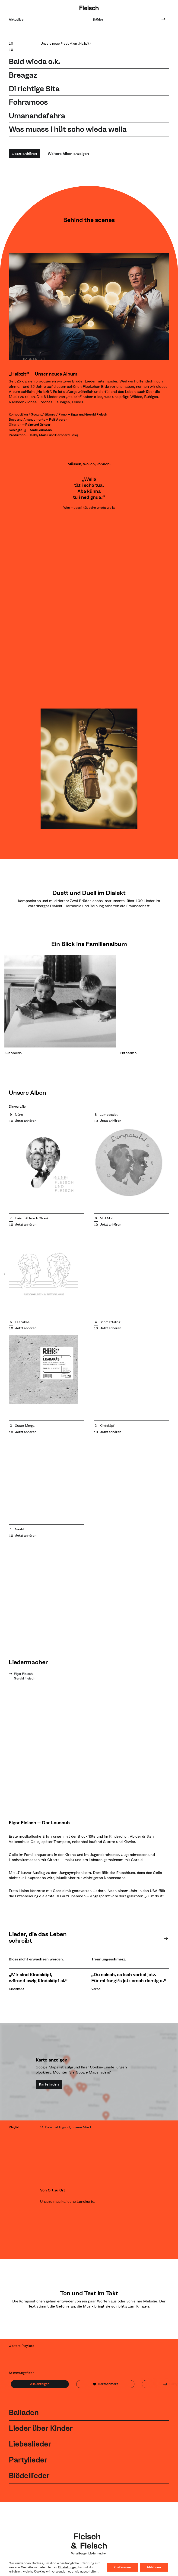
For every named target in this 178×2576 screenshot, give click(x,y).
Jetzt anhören (24, 153)
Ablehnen (154, 2567)
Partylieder (28, 2482)
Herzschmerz (105, 2407)
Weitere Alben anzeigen (68, 153)
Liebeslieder (30, 2466)
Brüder (98, 20)
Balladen (24, 2435)
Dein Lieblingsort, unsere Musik (68, 2150)
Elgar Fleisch (23, 1674)
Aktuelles (16, 20)
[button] (164, 18)
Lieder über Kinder (41, 2451)
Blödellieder (29, 2498)
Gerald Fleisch (24, 1678)
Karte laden (49, 2107)
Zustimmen (122, 2567)
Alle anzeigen (39, 2407)
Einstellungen (67, 2567)
